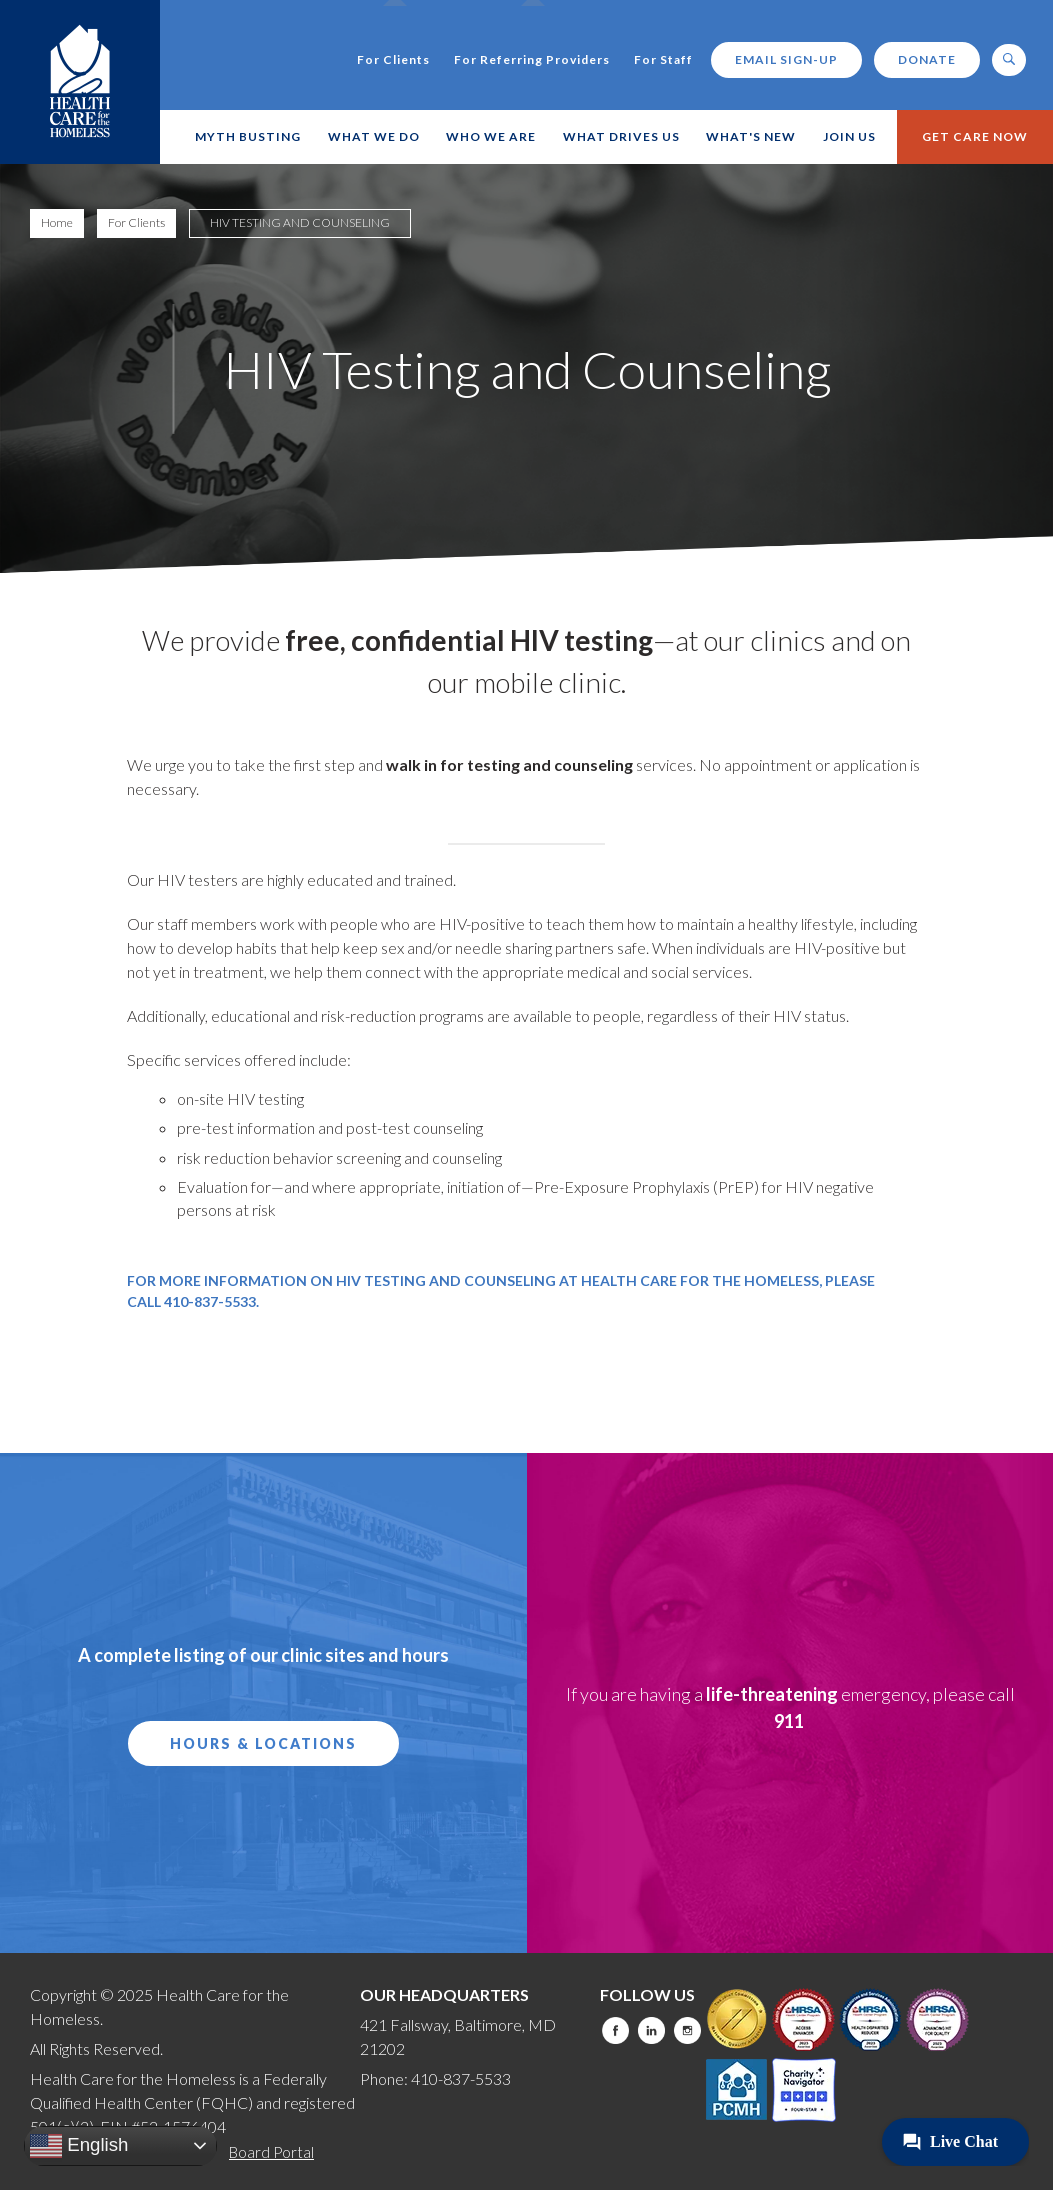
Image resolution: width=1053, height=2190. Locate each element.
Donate (927, 59)
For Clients (393, 60)
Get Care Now (975, 136)
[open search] (1009, 60)
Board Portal (271, 2152)
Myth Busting (248, 136)
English (79, 2146)
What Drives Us (621, 136)
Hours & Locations (263, 1743)
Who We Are (491, 136)
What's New (751, 136)
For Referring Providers (532, 60)
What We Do (374, 136)
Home (57, 222)
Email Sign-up (786, 59)
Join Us (849, 136)
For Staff (663, 60)
